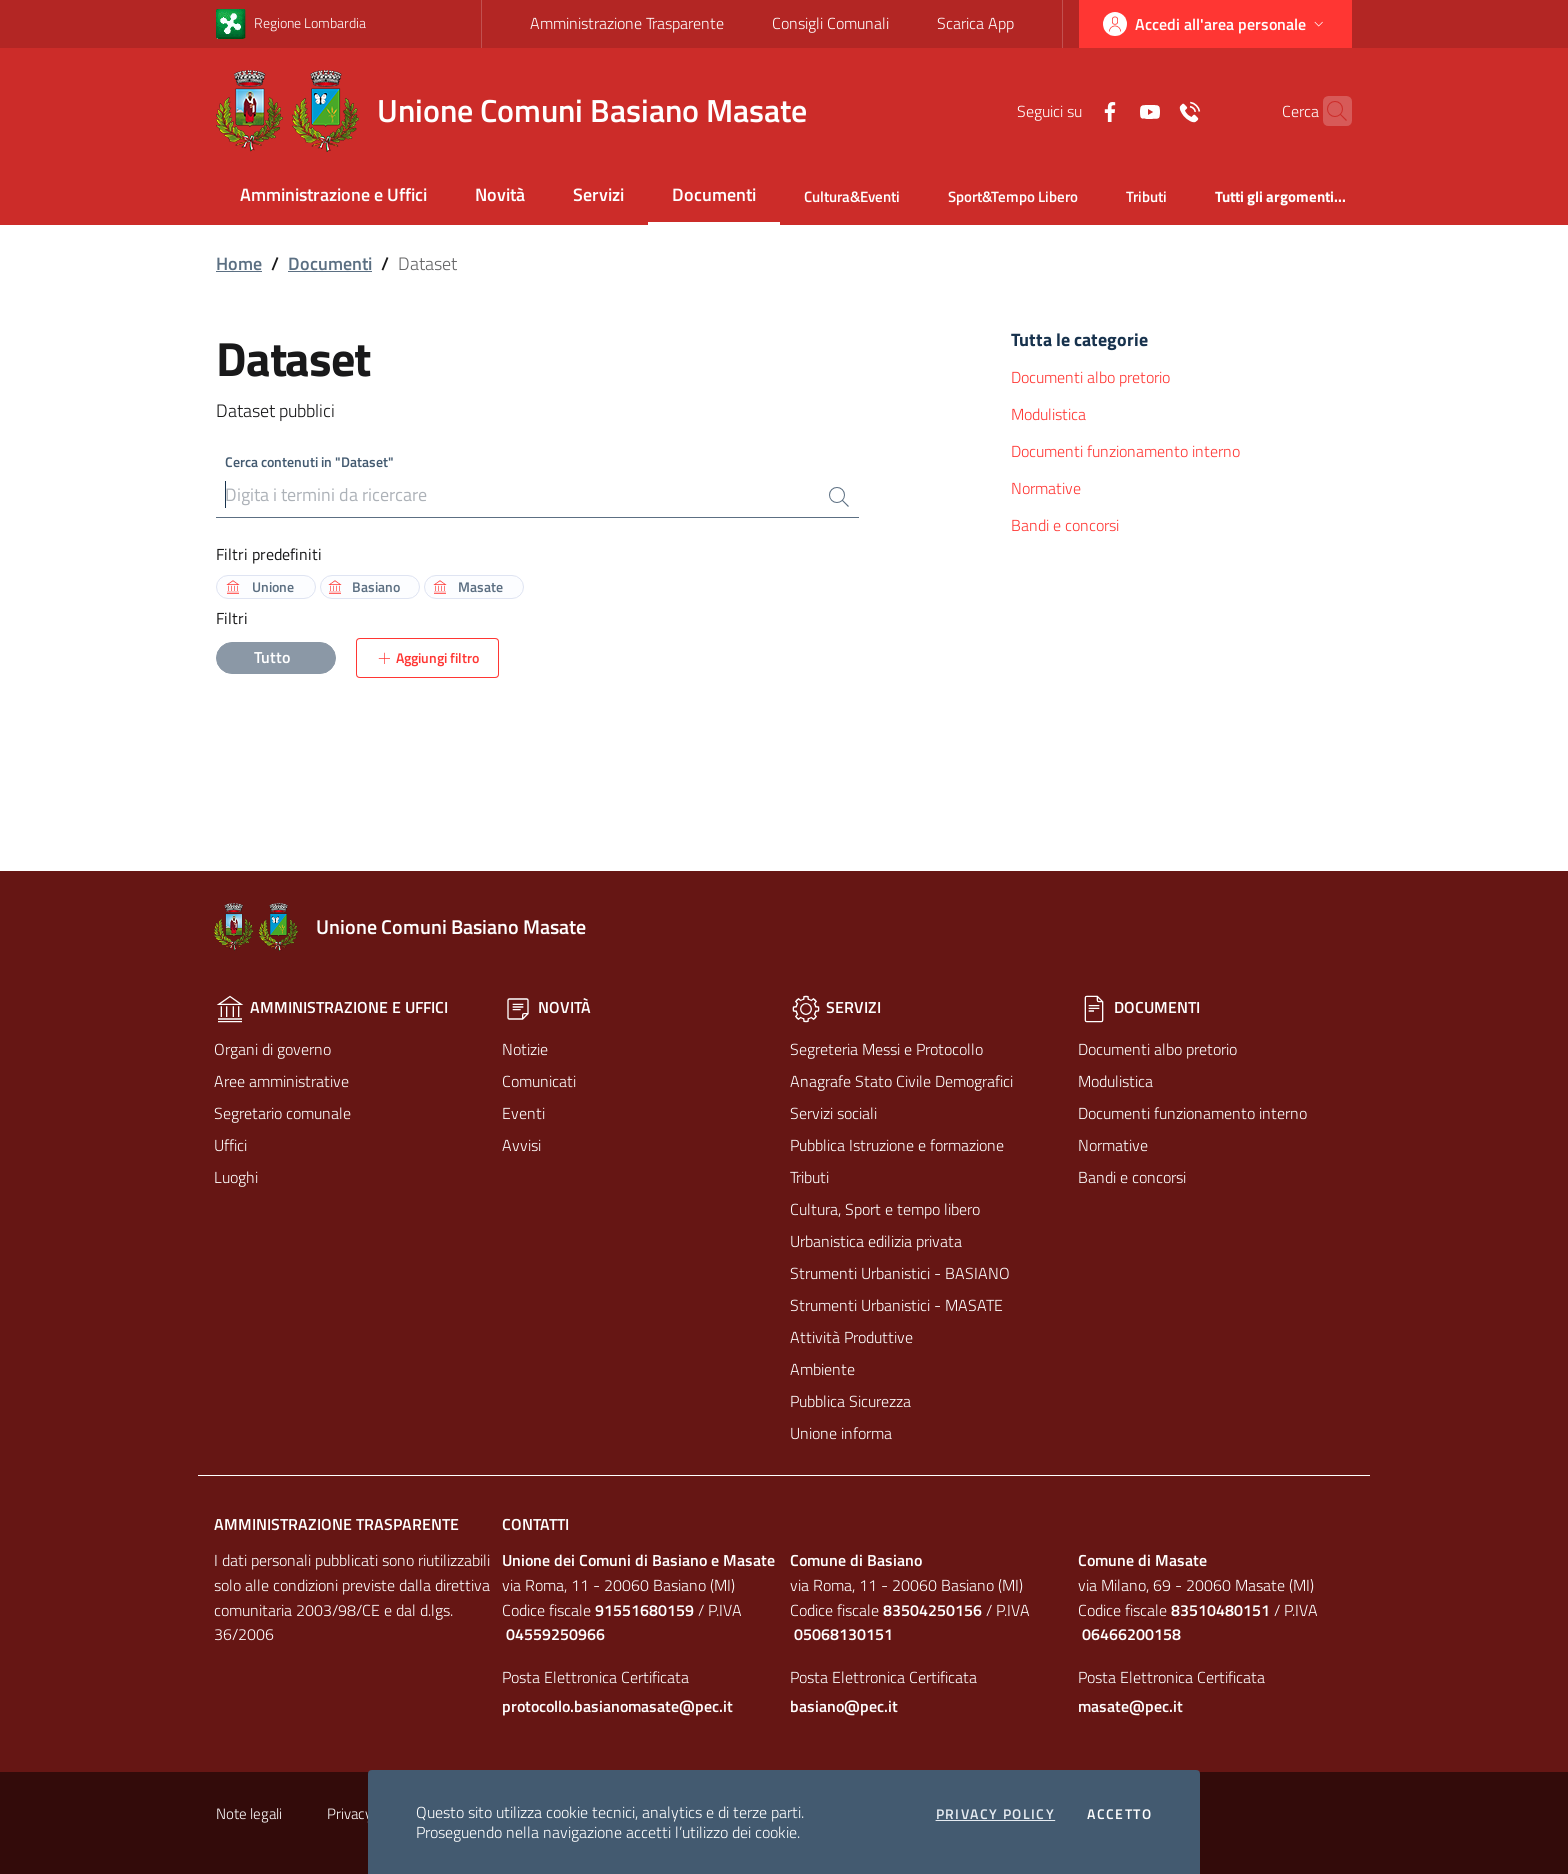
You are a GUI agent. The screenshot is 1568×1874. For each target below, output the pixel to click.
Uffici (230, 1145)
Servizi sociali (833, 1113)
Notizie (525, 1049)
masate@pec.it (1130, 1706)
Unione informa (841, 1433)
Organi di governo (272, 1049)
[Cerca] (1328, 111)
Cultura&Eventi (852, 196)
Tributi (1146, 196)
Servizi (598, 194)
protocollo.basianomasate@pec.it (617, 1706)
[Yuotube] (1111, 110)
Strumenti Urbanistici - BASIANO (900, 1273)
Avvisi (521, 1145)
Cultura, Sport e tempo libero (885, 1209)
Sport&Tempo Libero (1013, 196)
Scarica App (975, 23)
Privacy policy (996, 1814)
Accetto (1119, 1814)
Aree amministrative (281, 1081)
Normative (1046, 488)
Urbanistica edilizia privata (876, 1241)
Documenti (714, 194)
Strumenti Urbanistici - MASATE (896, 1305)
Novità (500, 194)
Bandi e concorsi (1065, 525)
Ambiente (822, 1369)
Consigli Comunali (830, 23)
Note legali (249, 1813)
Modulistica (1048, 414)
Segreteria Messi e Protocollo (886, 1049)
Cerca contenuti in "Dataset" (309, 461)
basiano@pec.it (844, 1706)
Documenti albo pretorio (1090, 377)
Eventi (523, 1113)
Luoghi (236, 1177)
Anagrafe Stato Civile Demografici (901, 1081)
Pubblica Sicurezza (850, 1401)
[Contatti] (1151, 110)
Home (239, 263)
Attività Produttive (851, 1337)
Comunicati (539, 1081)
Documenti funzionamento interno (1125, 451)
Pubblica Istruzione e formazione (897, 1145)
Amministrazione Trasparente (627, 23)
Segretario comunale (282, 1113)
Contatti (535, 1524)
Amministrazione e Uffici (333, 194)
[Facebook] (1071, 110)
